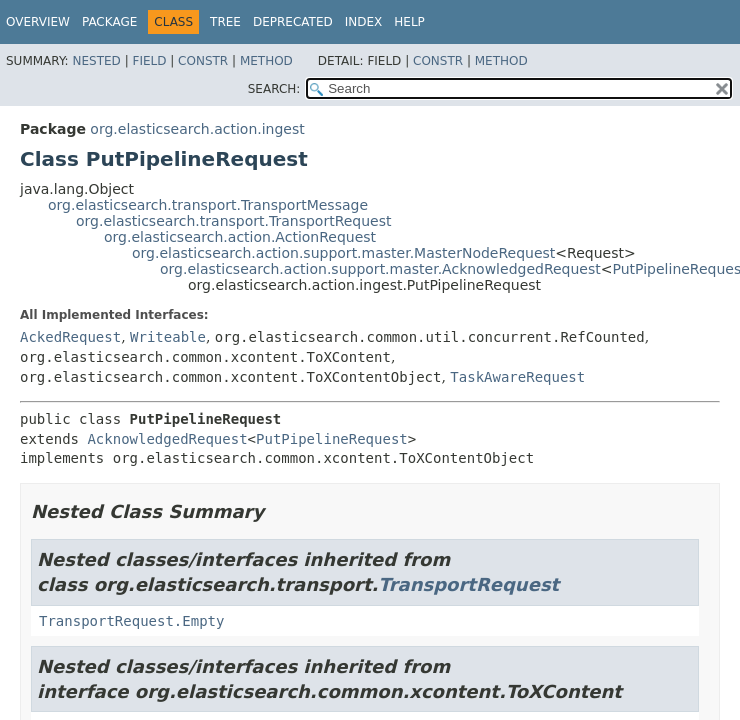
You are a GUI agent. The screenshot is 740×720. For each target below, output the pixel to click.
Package (109, 22)
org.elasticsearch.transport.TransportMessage (208, 205)
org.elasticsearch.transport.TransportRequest (234, 221)
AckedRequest (70, 337)
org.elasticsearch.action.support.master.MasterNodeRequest (343, 253)
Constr (203, 61)
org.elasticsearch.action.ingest (197, 129)
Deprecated (293, 22)
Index (364, 22)
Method (266, 61)
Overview (38, 22)
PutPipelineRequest (332, 439)
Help (409, 22)
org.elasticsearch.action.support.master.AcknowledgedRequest (380, 269)
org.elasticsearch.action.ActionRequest (240, 237)
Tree (225, 22)
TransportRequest (468, 584)
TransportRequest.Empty (131, 621)
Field (149, 61)
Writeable (168, 337)
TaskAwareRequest (517, 377)
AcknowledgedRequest (167, 439)
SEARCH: (274, 89)
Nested (96, 61)
